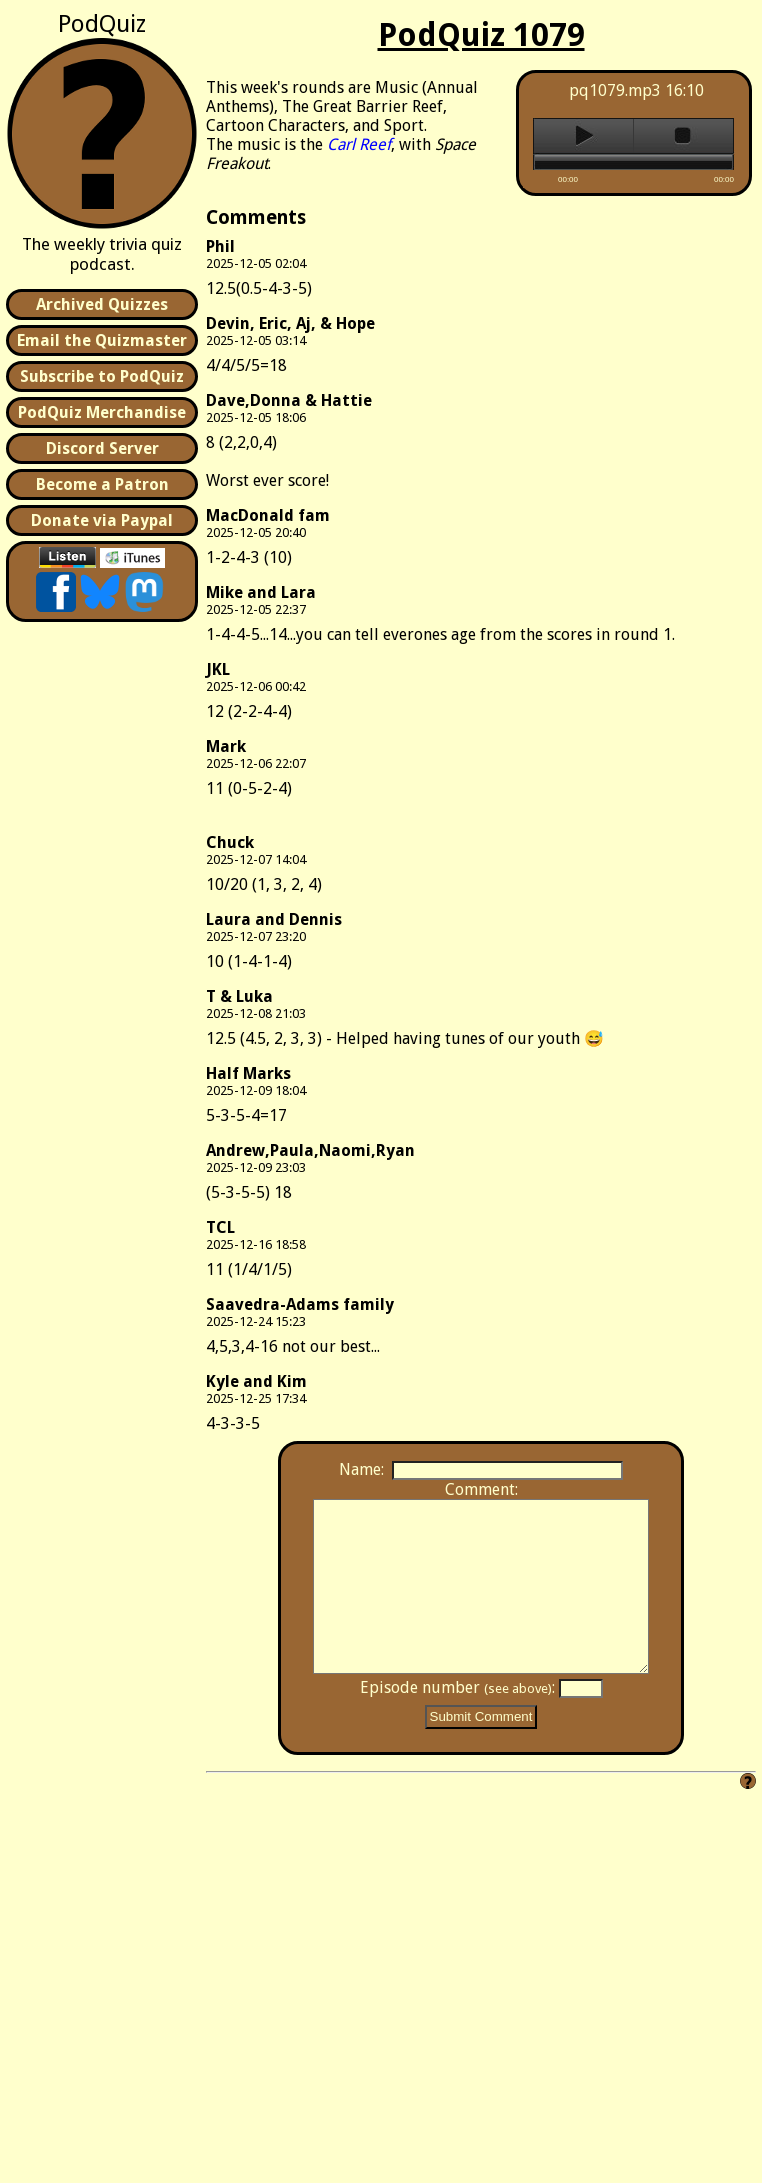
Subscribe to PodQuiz (102, 376)
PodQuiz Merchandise (102, 412)
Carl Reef (359, 144)
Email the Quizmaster (102, 340)
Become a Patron (102, 484)
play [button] (583, 136)
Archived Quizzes (102, 304)
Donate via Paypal (102, 520)
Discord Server (102, 448)
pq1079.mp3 (615, 90)
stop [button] (683, 136)
